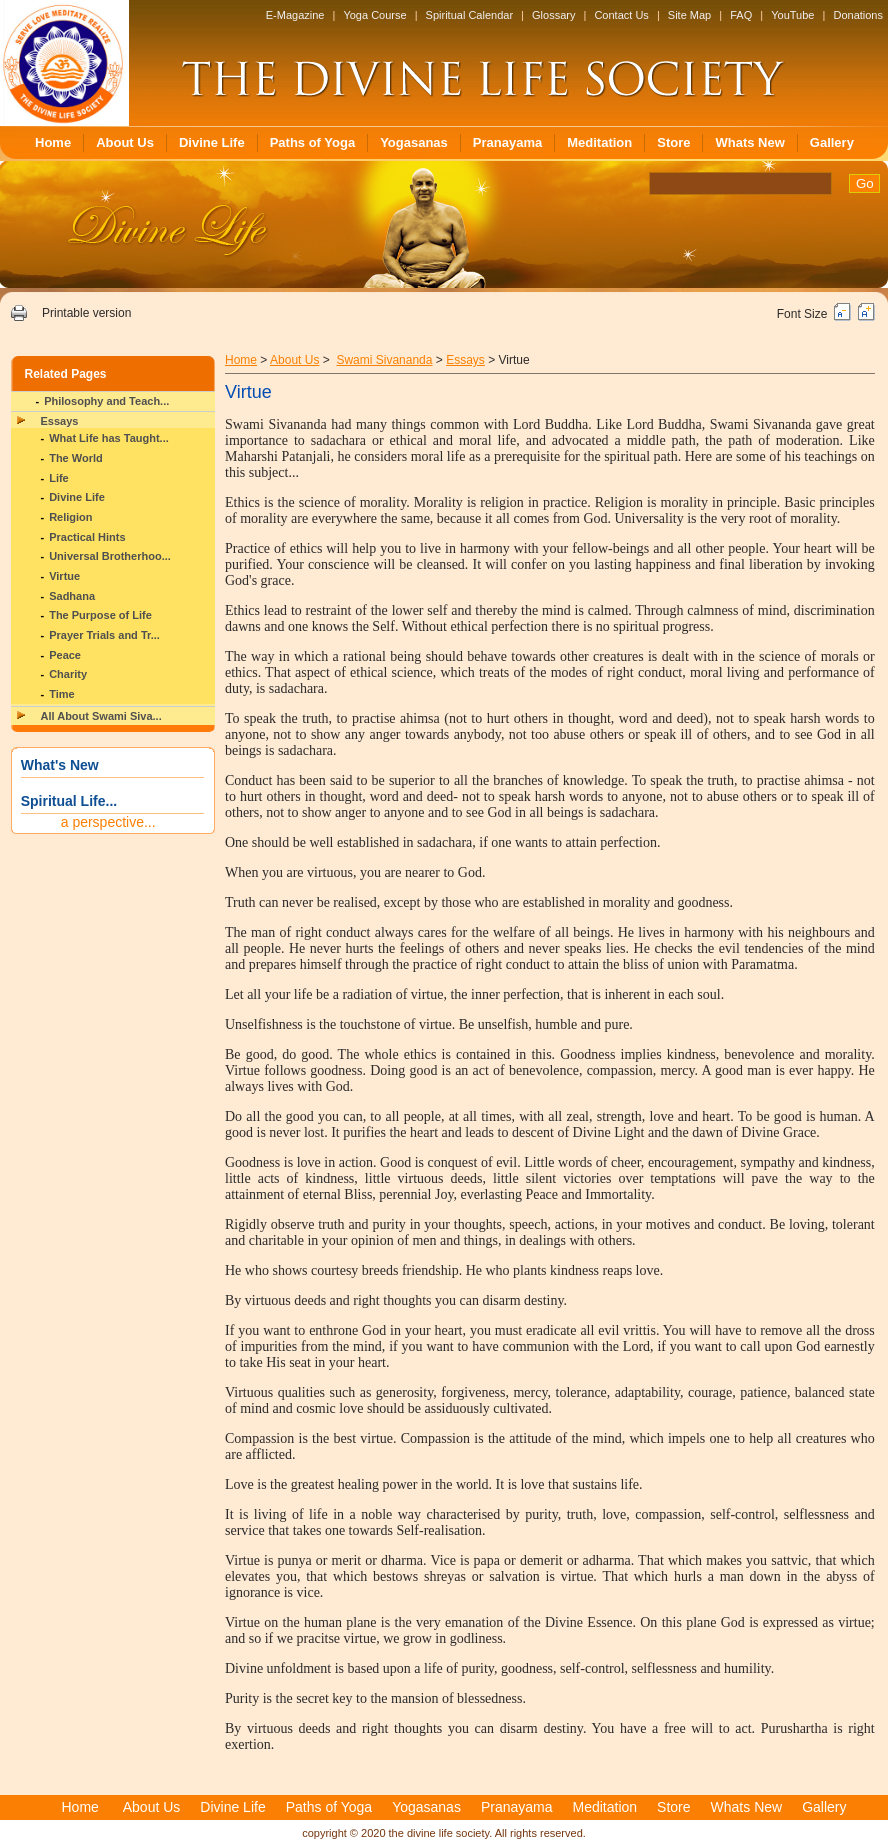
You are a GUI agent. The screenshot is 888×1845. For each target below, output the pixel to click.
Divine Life (212, 142)
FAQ (741, 15)
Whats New (749, 142)
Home (53, 142)
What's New (60, 765)
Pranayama (507, 142)
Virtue (64, 576)
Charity (68, 674)
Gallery (832, 142)
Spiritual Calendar (469, 15)
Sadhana (72, 596)
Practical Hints (87, 537)
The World (76, 458)
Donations (858, 15)
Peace (65, 655)
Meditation (599, 142)
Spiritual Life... (69, 801)
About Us (125, 142)
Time (61, 694)
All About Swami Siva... (101, 716)
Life (59, 478)
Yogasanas (414, 142)
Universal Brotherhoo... (110, 556)
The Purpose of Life (100, 615)
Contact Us (621, 15)
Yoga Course (374, 15)
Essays (60, 421)
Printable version (86, 313)
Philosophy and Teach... (106, 401)
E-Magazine (295, 15)
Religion (70, 517)
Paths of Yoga (312, 142)
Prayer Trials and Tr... (104, 635)
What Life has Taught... (109, 438)
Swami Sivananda (384, 360)
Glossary (553, 15)
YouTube (792, 15)
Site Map (689, 15)
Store (673, 142)
